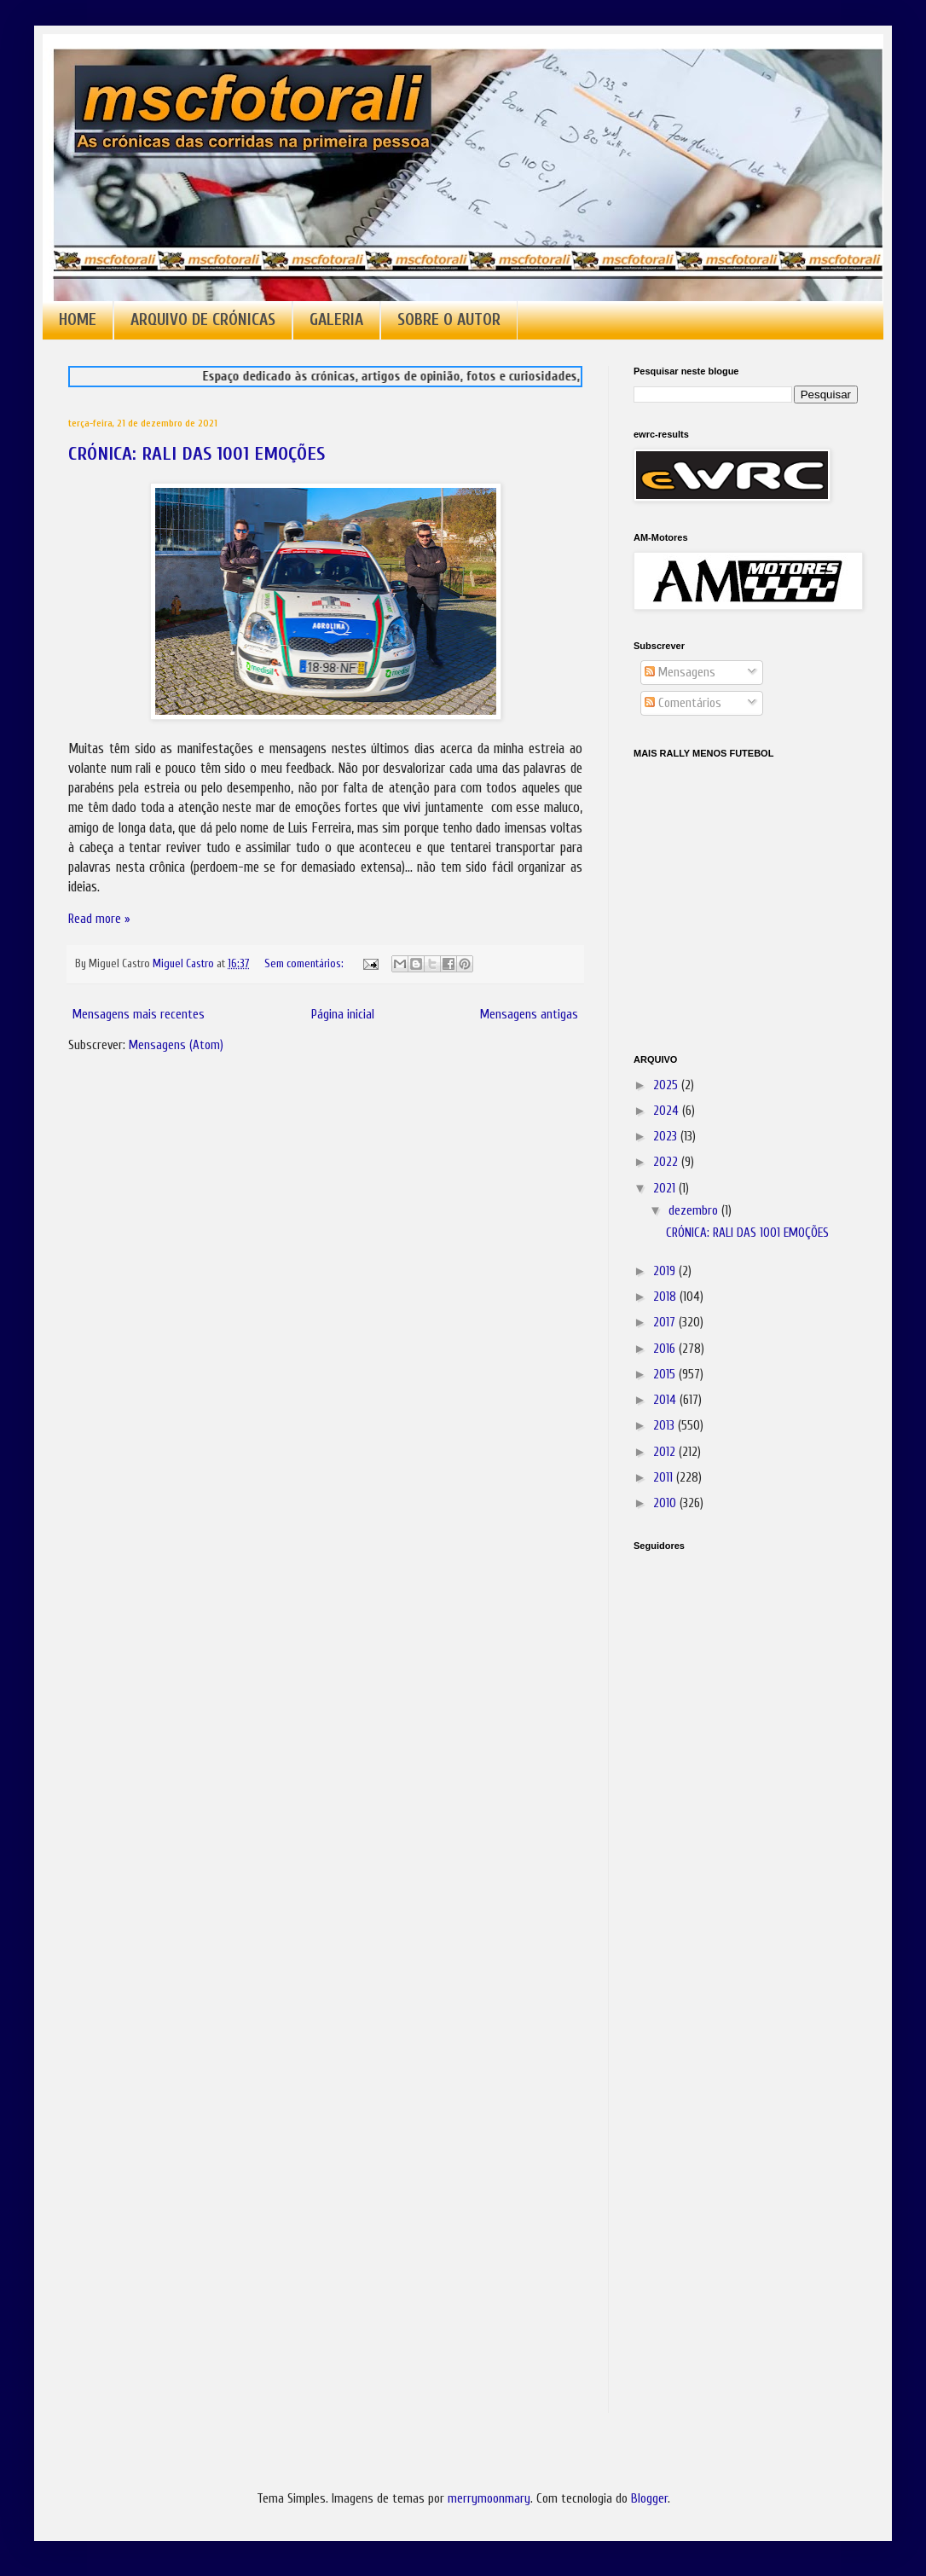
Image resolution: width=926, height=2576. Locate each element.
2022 (667, 1162)
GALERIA (336, 319)
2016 (666, 1349)
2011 (664, 1478)
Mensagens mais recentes (138, 1014)
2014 (666, 1400)
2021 (666, 1188)
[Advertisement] (719, 1804)
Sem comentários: (305, 964)
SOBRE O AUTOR (449, 319)
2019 (666, 1271)
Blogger (649, 2499)
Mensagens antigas (529, 1014)
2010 (666, 1503)
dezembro (694, 1211)
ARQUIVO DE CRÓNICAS (202, 319)
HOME (77, 319)
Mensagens (680, 672)
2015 (666, 1374)
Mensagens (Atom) (176, 1045)
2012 (666, 1452)
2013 (665, 1426)
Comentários (683, 703)
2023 (666, 1136)
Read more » (99, 919)
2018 (666, 1297)
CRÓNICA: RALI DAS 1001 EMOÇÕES (196, 454)
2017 (666, 1322)
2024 (667, 1111)
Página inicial (342, 1014)
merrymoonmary (489, 2499)
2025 (667, 1085)
